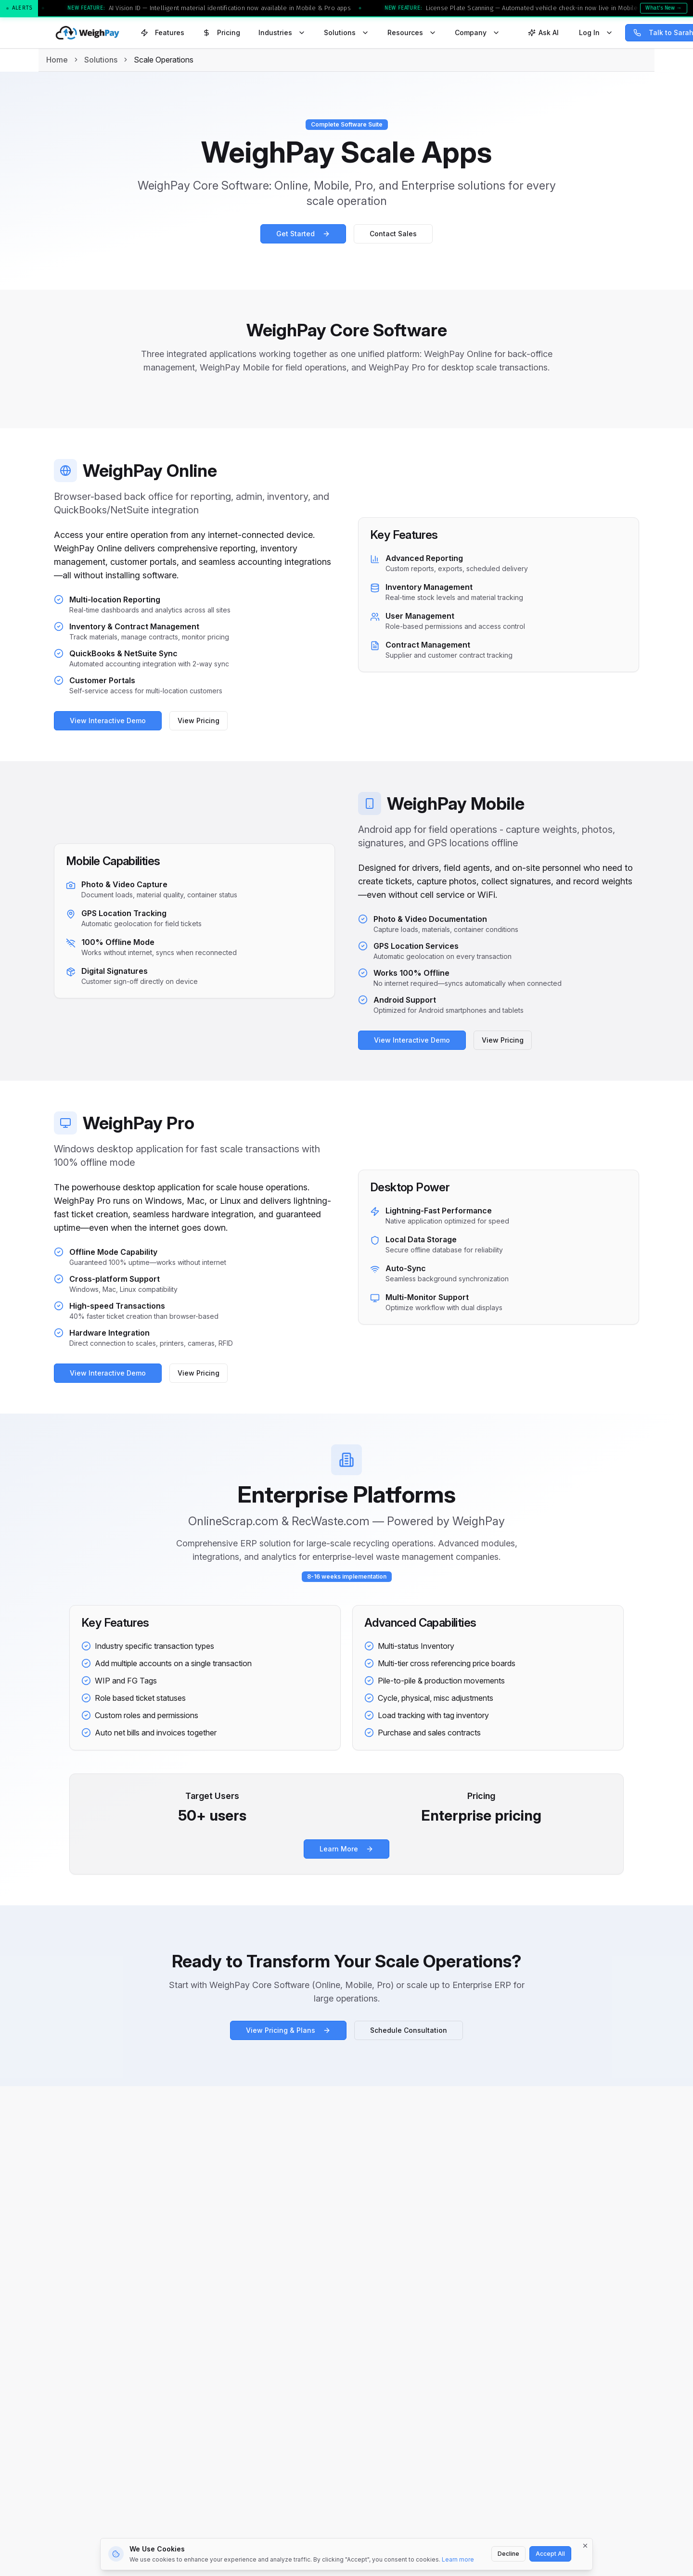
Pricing (221, 32)
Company (477, 32)
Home (57, 59)
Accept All (550, 2553)
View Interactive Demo (105, 720)
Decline (508, 2553)
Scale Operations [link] (163, 59)
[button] (346, 8)
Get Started (303, 234)
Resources (411, 32)
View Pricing (196, 720)
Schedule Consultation (408, 2030)
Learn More (346, 1849)
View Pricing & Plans (288, 2030)
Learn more (458, 2559)
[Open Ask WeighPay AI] (543, 32)
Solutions (346, 32)
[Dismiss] (585, 2545)
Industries (282, 32)
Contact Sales (393, 234)
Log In (596, 32)
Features (162, 32)
